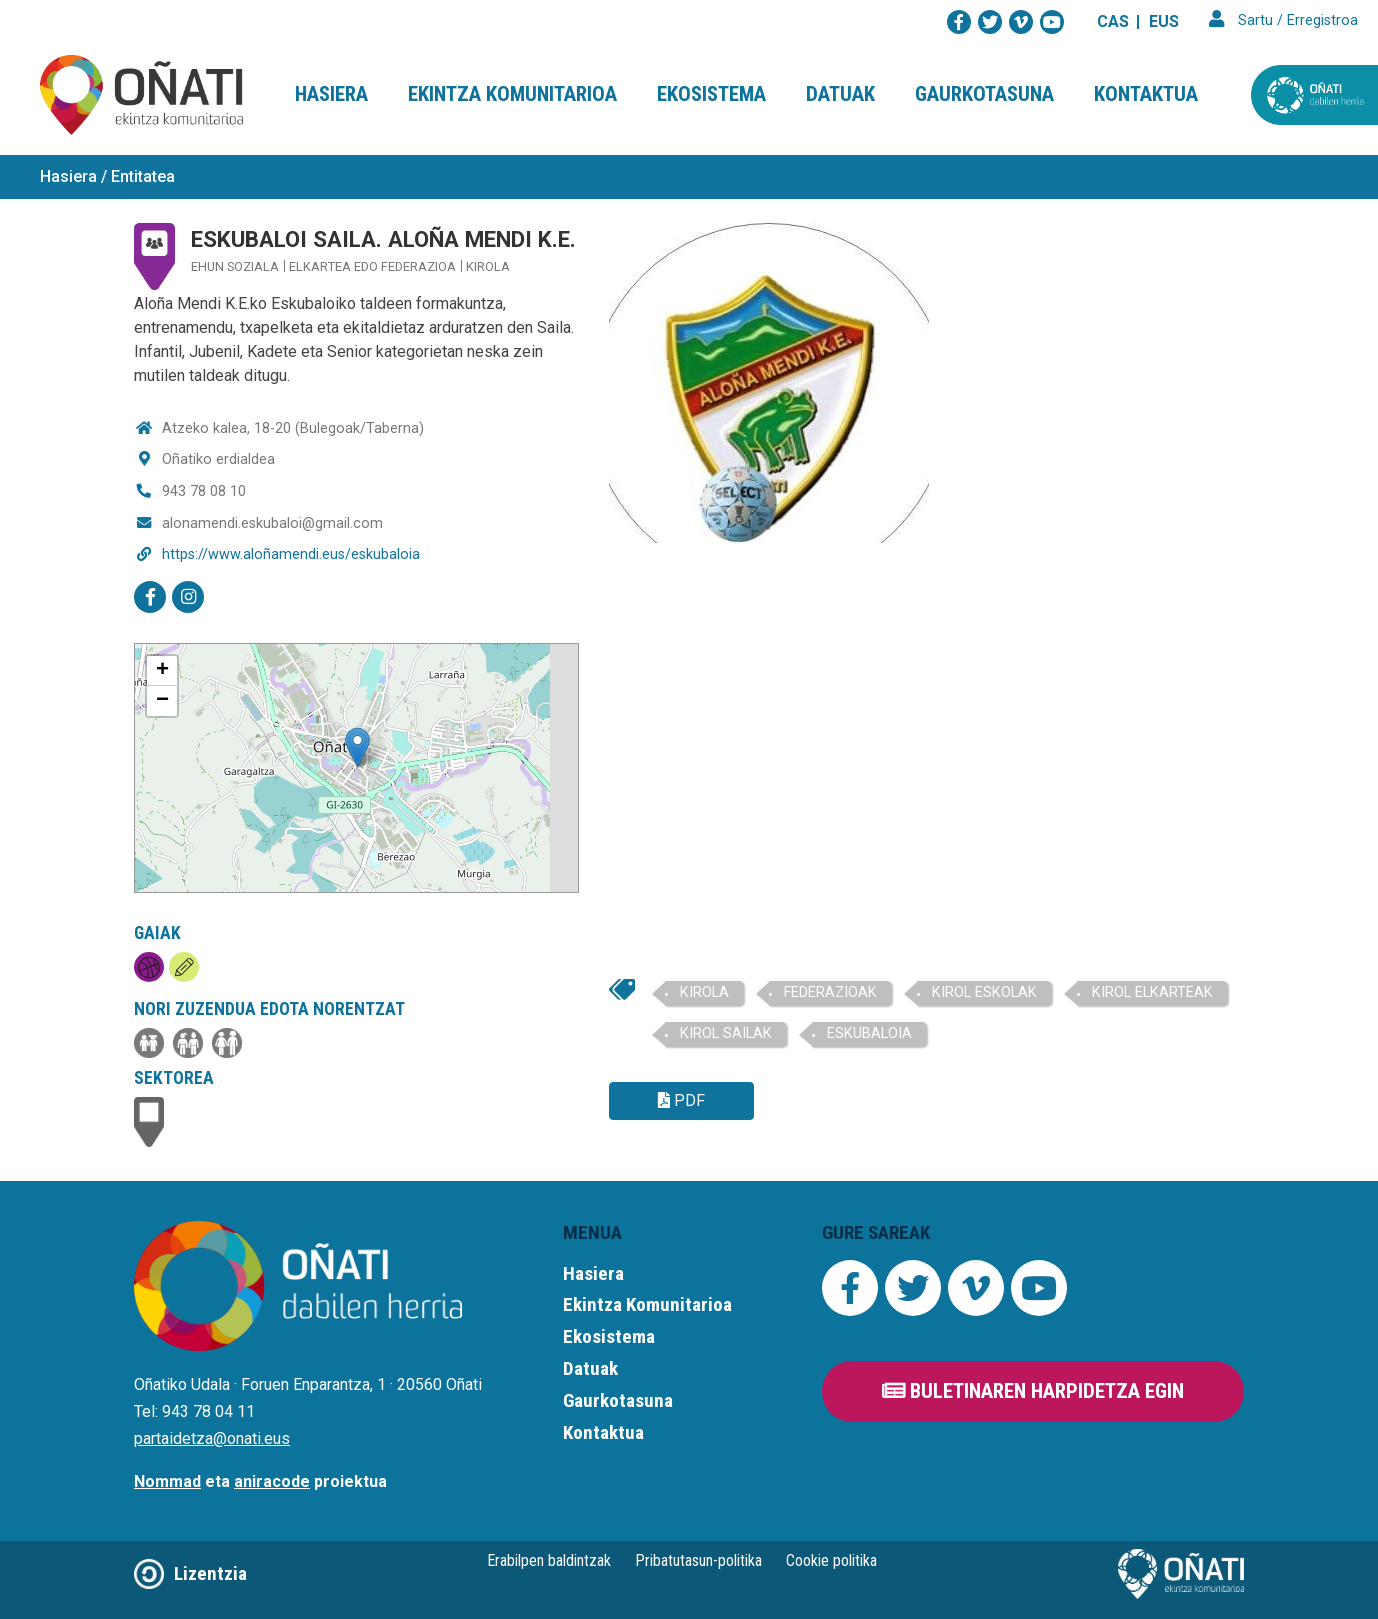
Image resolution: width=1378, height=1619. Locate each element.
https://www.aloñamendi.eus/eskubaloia (291, 554)
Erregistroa (1322, 20)
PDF (681, 1100)
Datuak (840, 94)
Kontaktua (1146, 94)
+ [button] (162, 671)
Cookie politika (831, 1560)
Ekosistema (711, 94)
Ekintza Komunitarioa (512, 94)
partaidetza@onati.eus (212, 1438)
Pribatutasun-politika (698, 1560)
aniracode (272, 1481)
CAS (1113, 21)
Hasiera (331, 94)
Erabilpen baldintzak (549, 1560)
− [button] (162, 701)
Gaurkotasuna (984, 94)
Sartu (1255, 20)
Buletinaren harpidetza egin (1033, 1391)
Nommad (167, 1481)
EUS (1164, 21)
